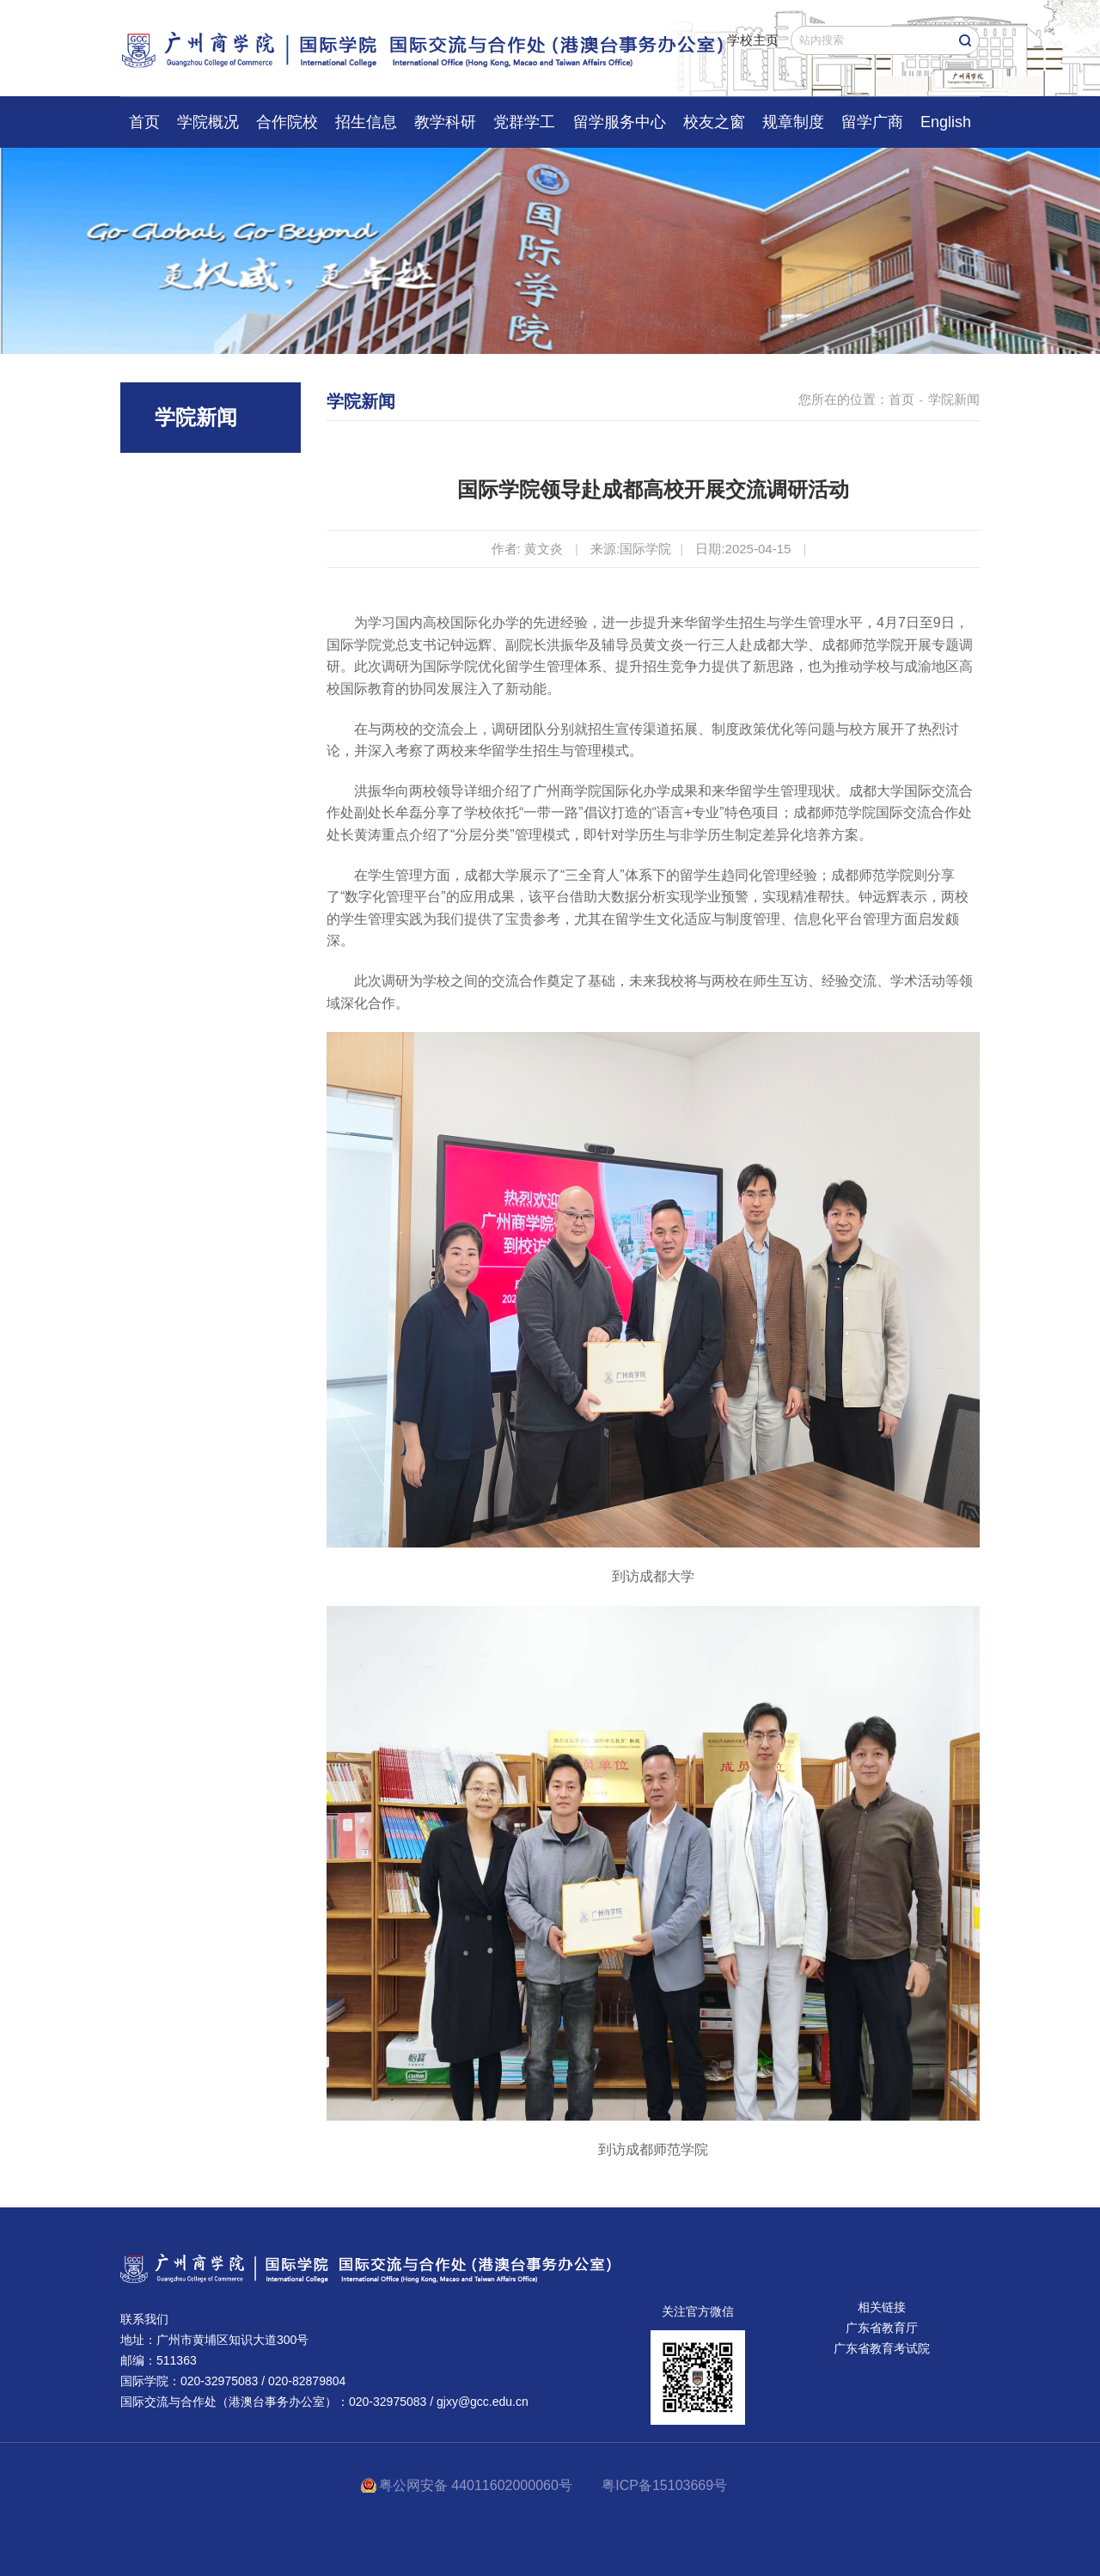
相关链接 (882, 2307)
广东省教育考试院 (882, 2348)
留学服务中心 (619, 122)
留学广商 (872, 122)
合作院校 (287, 122)
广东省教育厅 (882, 2328)
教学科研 (445, 122)
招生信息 (366, 122)
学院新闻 (954, 399)
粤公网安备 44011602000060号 (477, 2485)
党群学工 (524, 122)
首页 (144, 122)
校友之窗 (714, 122)
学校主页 (753, 40)
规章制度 (793, 122)
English (945, 122)
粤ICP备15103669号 (664, 2485)
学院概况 (208, 122)
